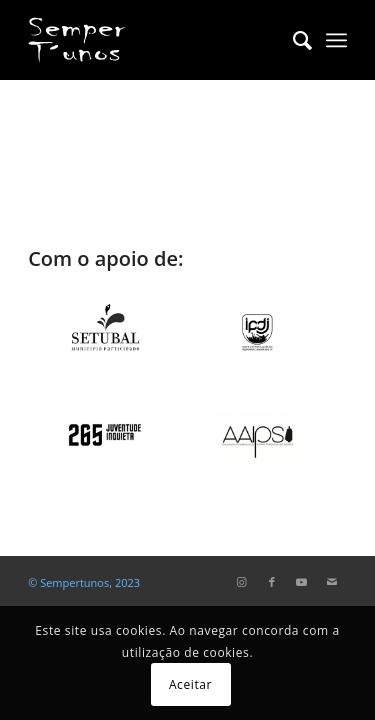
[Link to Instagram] (242, 582)
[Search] (292, 40)
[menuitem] (292, 40)
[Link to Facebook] (272, 582)
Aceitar (190, 684)
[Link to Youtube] (302, 582)
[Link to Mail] (332, 582)
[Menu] (336, 40)
